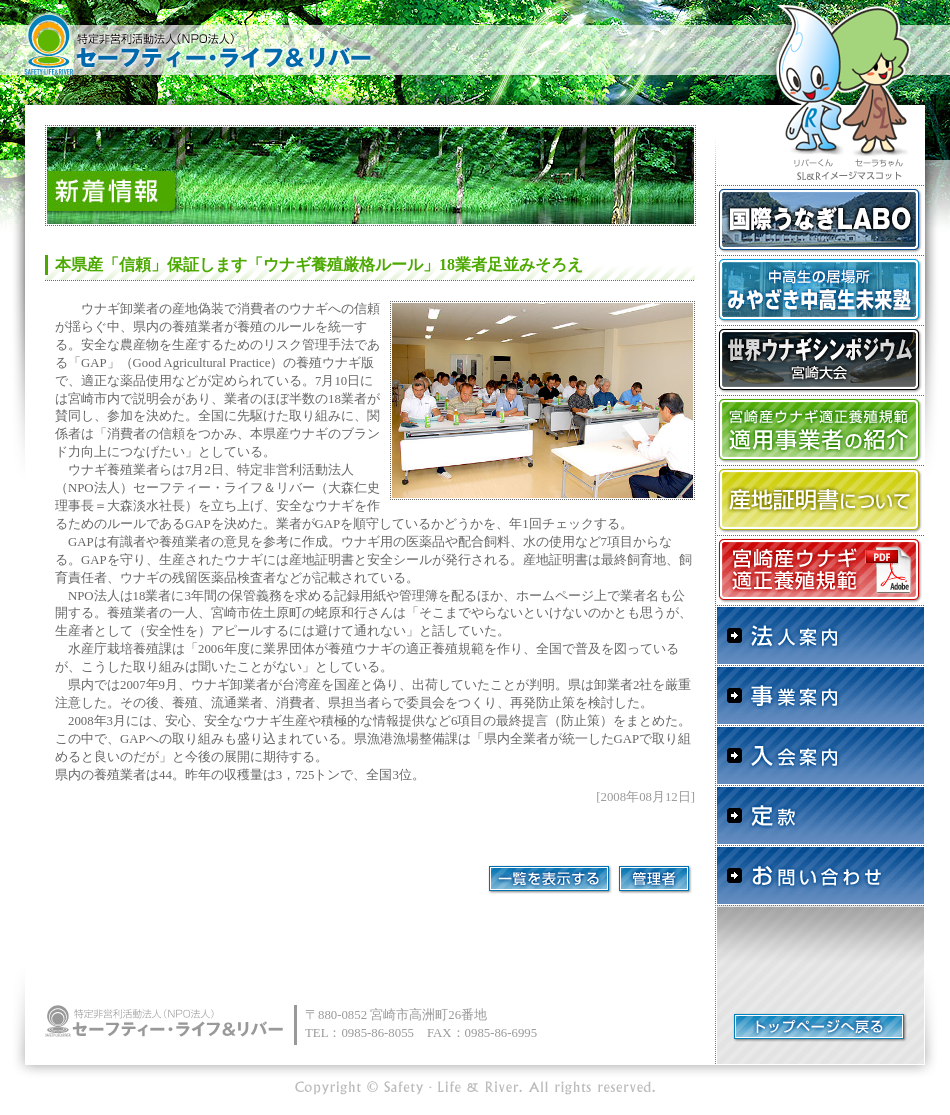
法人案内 (820, 635)
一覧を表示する (550, 879)
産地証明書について (820, 500)
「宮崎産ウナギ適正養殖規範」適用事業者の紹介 (820, 430)
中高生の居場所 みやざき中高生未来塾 (820, 290)
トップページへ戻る (820, 1027)
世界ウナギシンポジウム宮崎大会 (820, 360)
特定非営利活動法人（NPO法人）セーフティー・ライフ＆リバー (195, 40)
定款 (820, 815)
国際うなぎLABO (820, 220)
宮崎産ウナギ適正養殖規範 (820, 570)
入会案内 (820, 755)
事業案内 (820, 695)
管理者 (655, 879)
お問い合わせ (820, 875)
